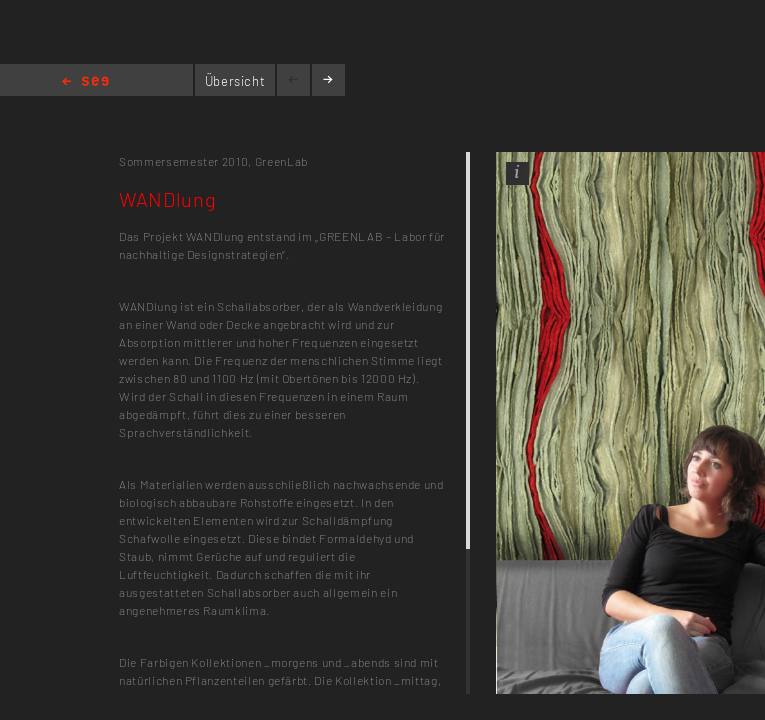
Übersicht (235, 81)
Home (85, 82)
